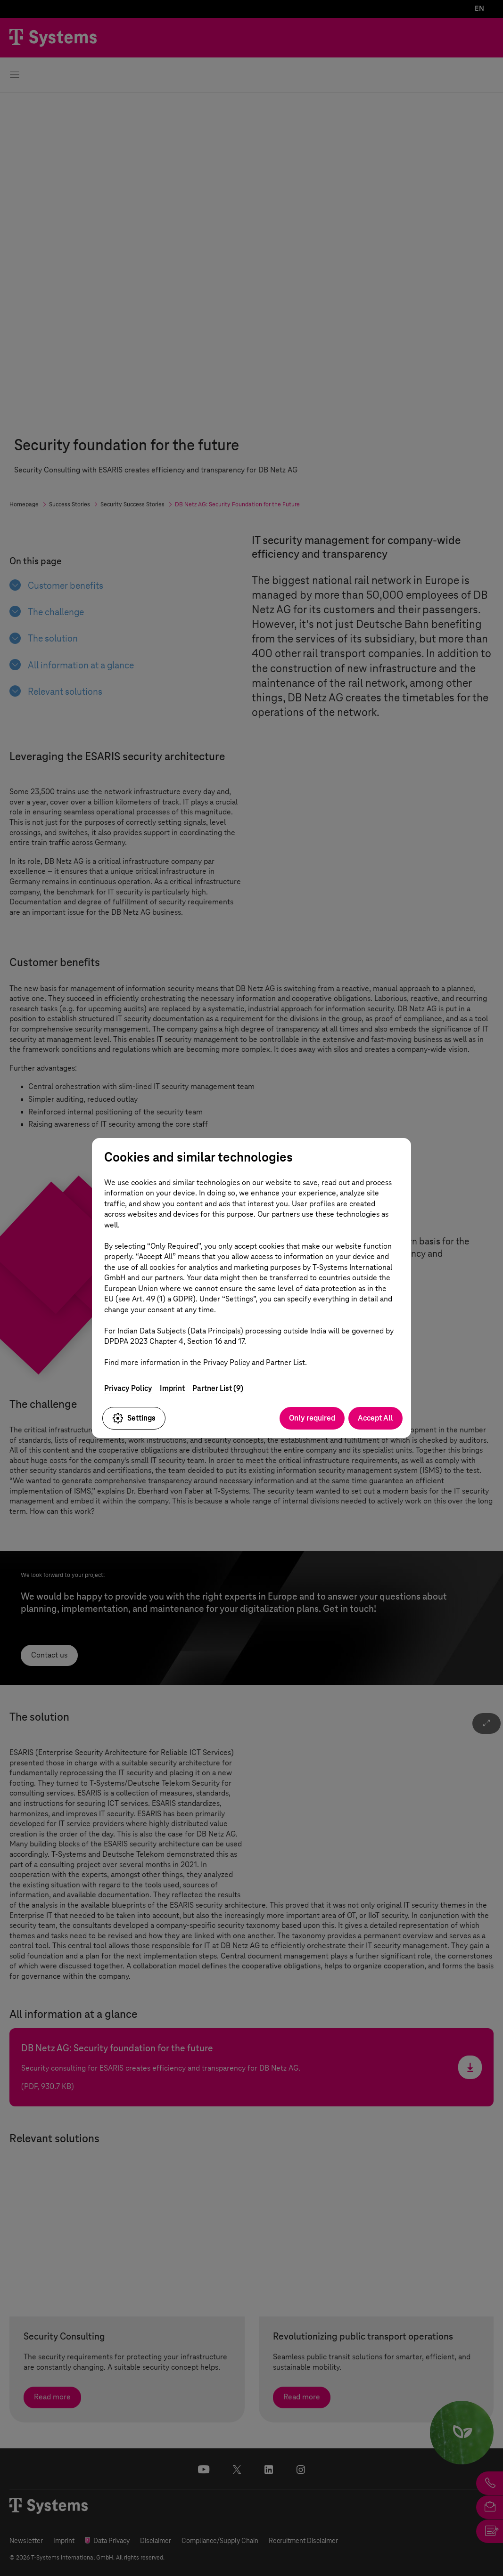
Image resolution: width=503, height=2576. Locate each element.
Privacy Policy (128, 1388)
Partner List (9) (217, 1388)
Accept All (375, 1418)
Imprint (172, 1388)
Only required (312, 1418)
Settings (134, 1418)
